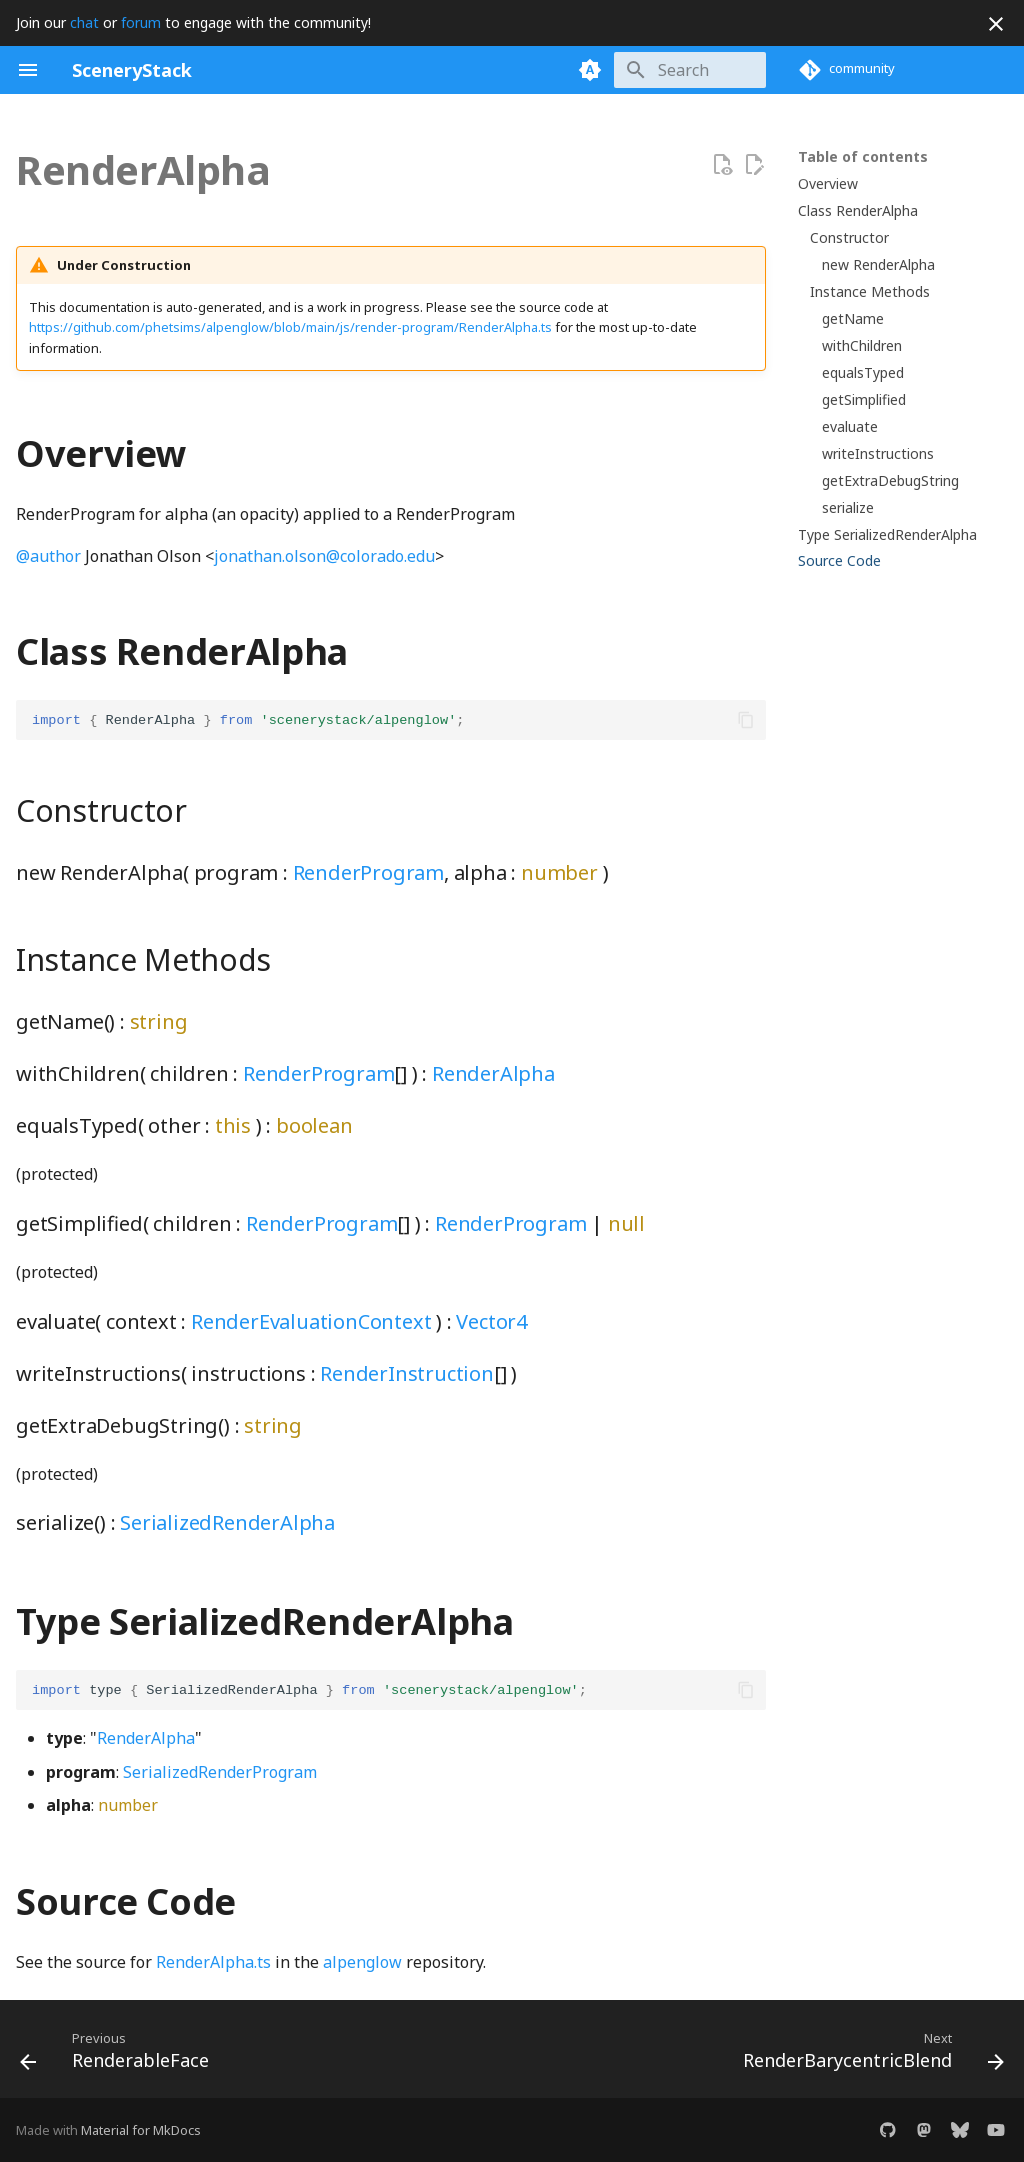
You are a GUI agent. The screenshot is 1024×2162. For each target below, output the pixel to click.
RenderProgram (368, 872)
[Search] (649, 70)
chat (84, 22)
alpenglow (362, 1962)
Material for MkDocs (141, 2130)
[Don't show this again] (996, 24)
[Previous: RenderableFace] (119, 2055)
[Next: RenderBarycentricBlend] (869, 2055)
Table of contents (863, 157)
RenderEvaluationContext (311, 1321)
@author (48, 556)
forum (141, 22)
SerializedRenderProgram (220, 1772)
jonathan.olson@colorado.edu (324, 556)
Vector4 (491, 1321)
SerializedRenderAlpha (227, 1522)
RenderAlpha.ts (213, 1962)
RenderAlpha (493, 1073)
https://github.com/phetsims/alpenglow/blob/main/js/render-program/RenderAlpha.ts (290, 327)
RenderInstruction (407, 1373)
